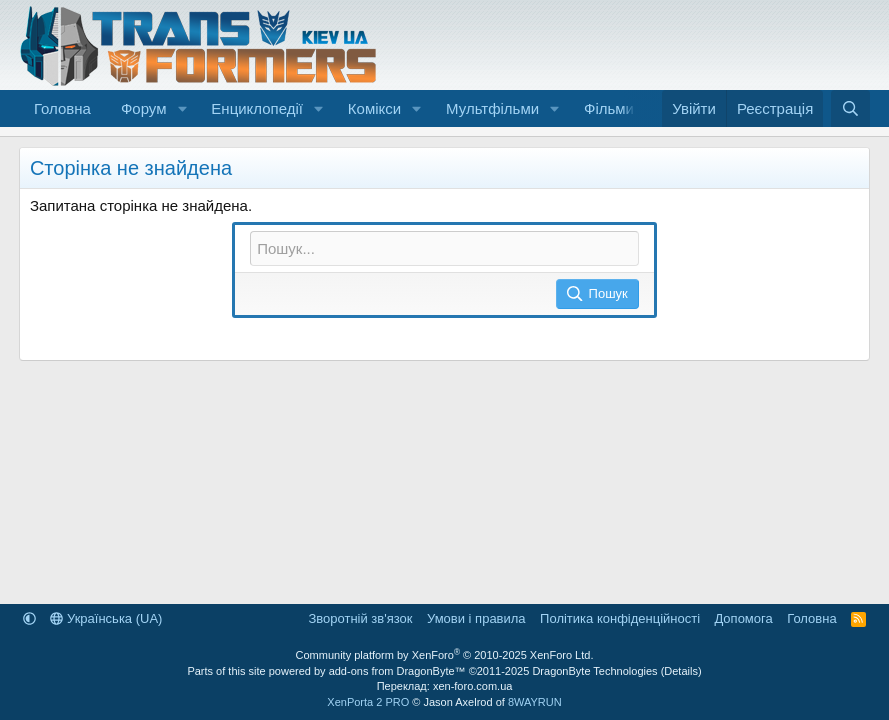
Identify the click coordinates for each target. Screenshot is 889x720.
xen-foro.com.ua (472, 686)
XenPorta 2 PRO (368, 702)
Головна (62, 108)
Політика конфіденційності (620, 618)
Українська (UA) (106, 618)
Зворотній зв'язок (360, 618)
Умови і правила (476, 618)
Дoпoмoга (744, 618)
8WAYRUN (535, 702)
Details (681, 671)
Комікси (374, 108)
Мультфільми (492, 108)
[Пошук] (850, 108)
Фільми (609, 108)
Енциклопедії (257, 108)
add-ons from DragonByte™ (397, 671)
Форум (144, 108)
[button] (182, 108)
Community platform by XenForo (445, 655)
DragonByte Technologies (594, 671)
